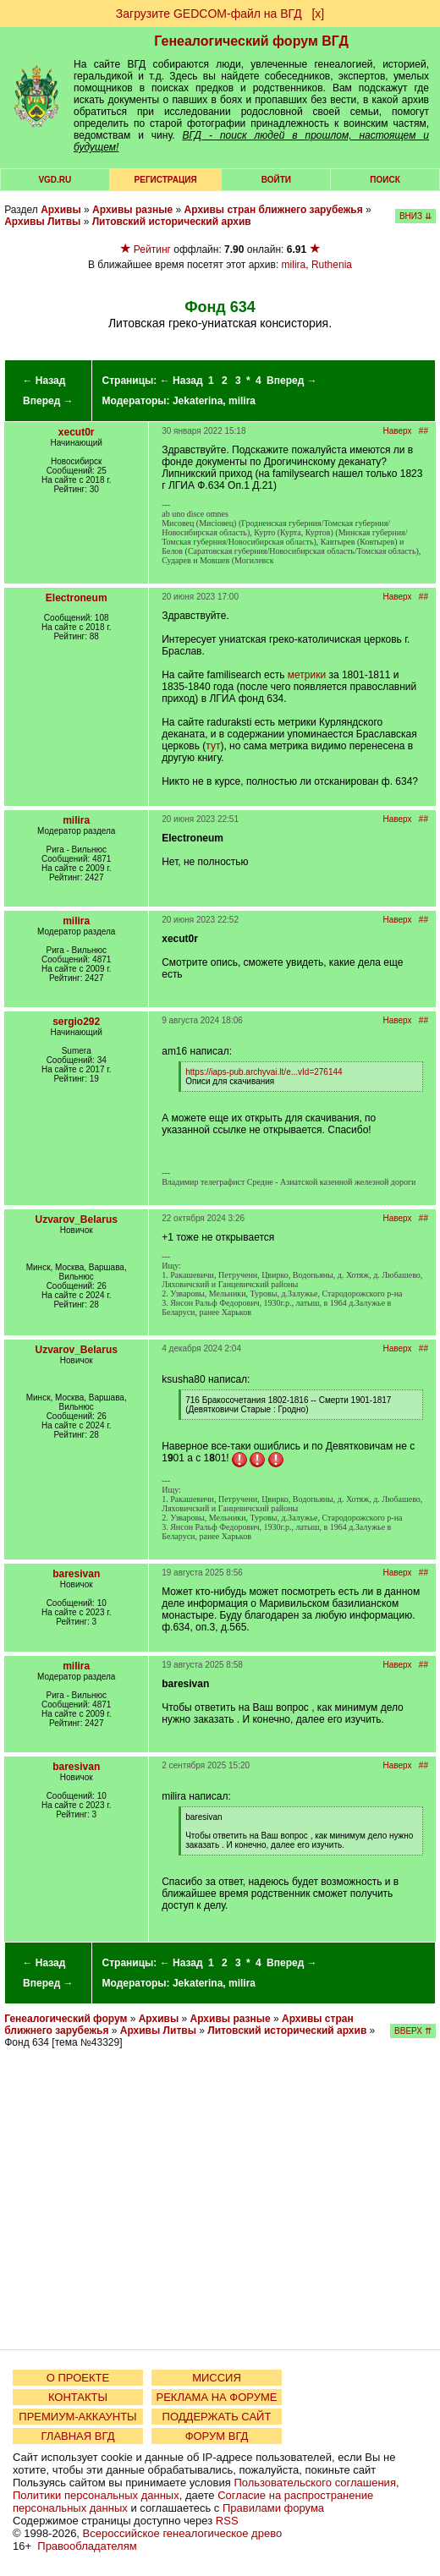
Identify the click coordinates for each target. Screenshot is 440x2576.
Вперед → (48, 401)
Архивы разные (132, 210)
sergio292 (76, 1022)
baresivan (76, 1574)
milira (294, 265)
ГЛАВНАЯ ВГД (78, 2436)
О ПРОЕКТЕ (78, 2377)
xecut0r (76, 432)
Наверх (397, 431)
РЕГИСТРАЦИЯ (166, 179)
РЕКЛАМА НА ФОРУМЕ (216, 2397)
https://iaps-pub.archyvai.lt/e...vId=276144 (263, 1072)
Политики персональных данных (96, 2495)
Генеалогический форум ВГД (251, 41)
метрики (307, 675)
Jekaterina (198, 401)
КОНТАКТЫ (77, 2397)
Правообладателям (86, 2546)
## (423, 431)
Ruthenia (331, 265)
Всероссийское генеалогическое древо (183, 2533)
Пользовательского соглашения (315, 2482)
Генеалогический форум (65, 2019)
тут (213, 746)
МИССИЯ (216, 2377)
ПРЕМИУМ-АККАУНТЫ (77, 2416)
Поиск (384, 179)
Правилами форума (273, 2508)
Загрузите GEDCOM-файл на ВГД (209, 13)
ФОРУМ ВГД (217, 2436)
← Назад (43, 380)
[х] (317, 13)
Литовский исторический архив (171, 221)
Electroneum (76, 598)
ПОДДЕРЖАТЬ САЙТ (217, 2416)
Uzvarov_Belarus (77, 1219)
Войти (276, 179)
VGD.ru (54, 179)
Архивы (61, 210)
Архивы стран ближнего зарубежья (273, 210)
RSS (227, 2520)
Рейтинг (152, 249)
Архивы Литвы (42, 221)
